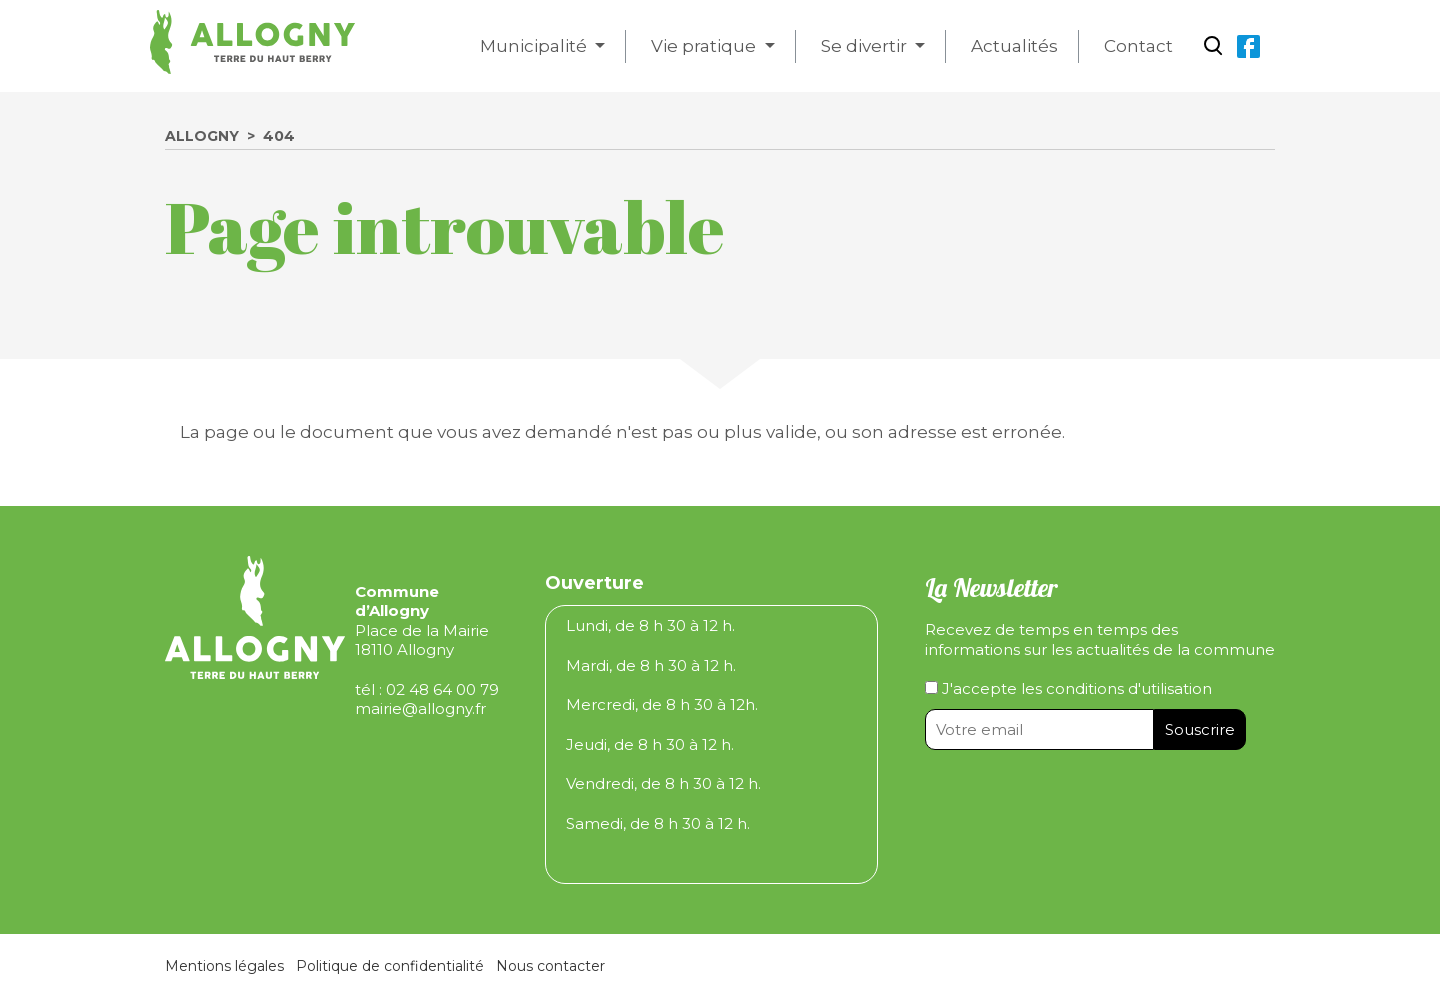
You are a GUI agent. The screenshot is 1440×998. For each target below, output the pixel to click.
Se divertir (866, 46)
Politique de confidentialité (390, 966)
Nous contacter (550, 966)
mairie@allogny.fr (420, 708)
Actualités (1014, 46)
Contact (1138, 46)
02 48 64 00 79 (442, 689)
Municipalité (535, 46)
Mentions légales (224, 966)
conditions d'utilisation (1129, 688)
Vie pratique (705, 46)
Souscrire (1200, 729)
